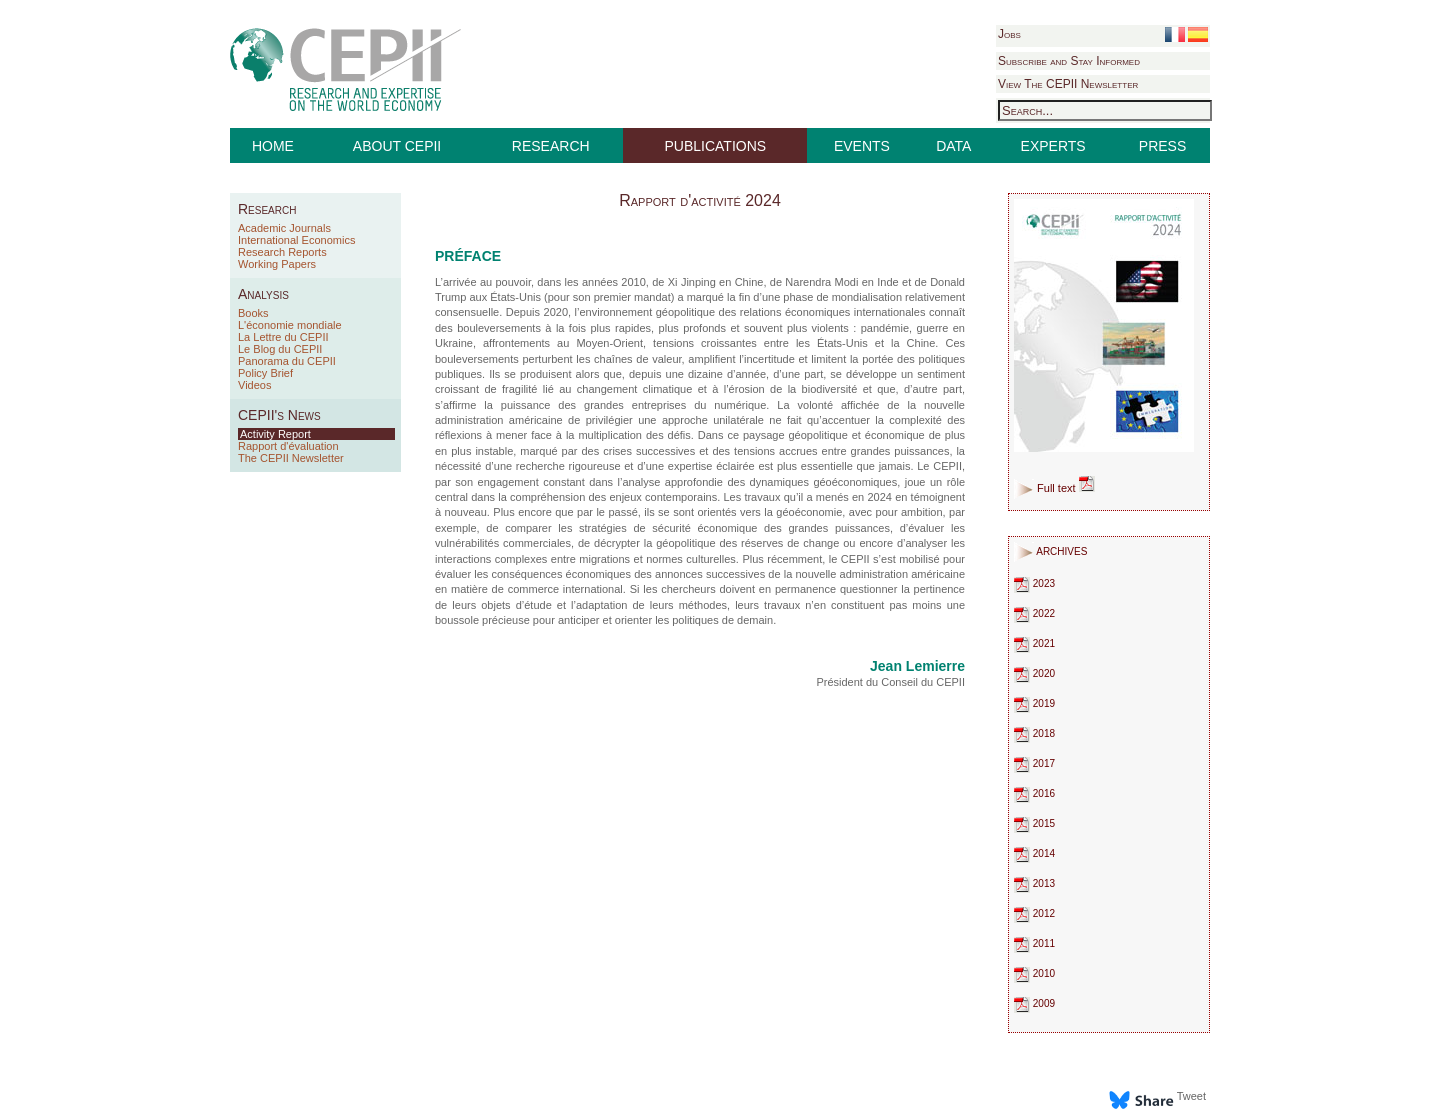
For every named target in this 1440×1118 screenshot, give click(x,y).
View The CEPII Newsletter (1068, 84)
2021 (1034, 643)
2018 (1034, 733)
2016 (1034, 793)
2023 (1034, 583)
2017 (1034, 763)
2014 (1034, 853)
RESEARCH (551, 146)
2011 (1034, 943)
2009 (1034, 1003)
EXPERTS (1053, 146)
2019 (1034, 703)
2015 (1034, 823)
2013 (1034, 883)
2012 (1034, 913)
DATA (953, 146)
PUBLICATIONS (716, 146)
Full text (1066, 488)
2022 (1034, 613)
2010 (1034, 973)
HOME (273, 146)
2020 (1034, 673)
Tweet (1191, 1096)
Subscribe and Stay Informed (1069, 61)
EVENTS (862, 146)
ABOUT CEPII (397, 146)
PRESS (1162, 146)
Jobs (1009, 34)
